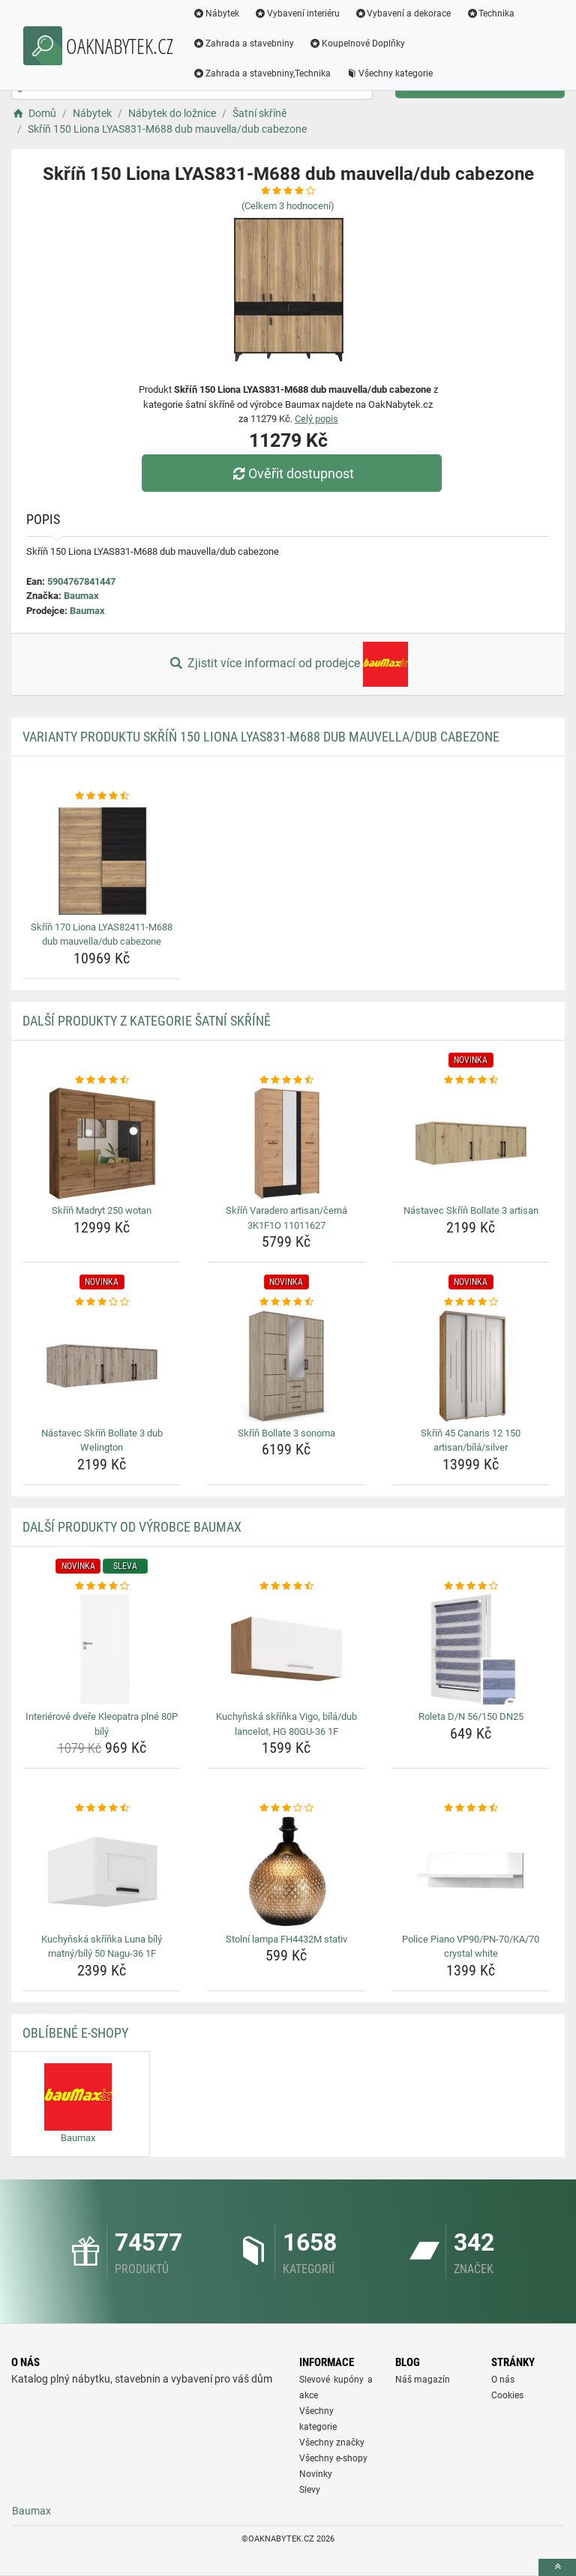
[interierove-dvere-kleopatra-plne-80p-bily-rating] (101, 1586)
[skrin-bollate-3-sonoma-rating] (286, 1302)
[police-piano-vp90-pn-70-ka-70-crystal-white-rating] (470, 1808)
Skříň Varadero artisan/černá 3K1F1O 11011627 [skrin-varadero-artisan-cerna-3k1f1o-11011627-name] (286, 1218)
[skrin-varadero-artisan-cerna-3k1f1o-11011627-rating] (286, 1080)
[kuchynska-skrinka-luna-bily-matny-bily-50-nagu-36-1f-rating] (101, 1808)
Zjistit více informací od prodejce (288, 664)
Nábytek (216, 13)
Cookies (507, 2395)
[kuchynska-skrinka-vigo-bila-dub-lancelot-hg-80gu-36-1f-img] (286, 1649)
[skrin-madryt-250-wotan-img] (101, 1143)
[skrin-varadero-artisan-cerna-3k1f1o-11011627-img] (286, 1143)
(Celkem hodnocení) (288, 205)
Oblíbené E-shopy (75, 2033)
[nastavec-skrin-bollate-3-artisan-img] (470, 1143)
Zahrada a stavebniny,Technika (262, 73)
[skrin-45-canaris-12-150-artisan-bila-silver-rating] (470, 1302)
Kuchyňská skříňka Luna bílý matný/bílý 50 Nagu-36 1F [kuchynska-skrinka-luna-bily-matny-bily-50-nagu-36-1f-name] (101, 1946)
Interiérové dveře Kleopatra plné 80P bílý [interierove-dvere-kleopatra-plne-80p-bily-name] (102, 1724)
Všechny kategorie (389, 73)
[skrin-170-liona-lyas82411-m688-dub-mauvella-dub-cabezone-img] (101, 860)
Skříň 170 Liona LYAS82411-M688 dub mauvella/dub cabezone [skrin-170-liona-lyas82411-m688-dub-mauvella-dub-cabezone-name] (101, 934)
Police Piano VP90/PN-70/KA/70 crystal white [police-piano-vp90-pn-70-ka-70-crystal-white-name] (470, 1946)
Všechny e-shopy (333, 2458)
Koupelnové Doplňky (357, 43)
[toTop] (557, 2567)
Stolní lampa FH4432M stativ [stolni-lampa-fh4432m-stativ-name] (286, 1939)
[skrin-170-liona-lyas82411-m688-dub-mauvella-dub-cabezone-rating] (101, 796)
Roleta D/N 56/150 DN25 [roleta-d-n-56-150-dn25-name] (471, 1716)
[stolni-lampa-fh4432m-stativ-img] (286, 1872)
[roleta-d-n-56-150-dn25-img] (470, 1649)
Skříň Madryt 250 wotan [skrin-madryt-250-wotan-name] (102, 1210)
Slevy (309, 2490)
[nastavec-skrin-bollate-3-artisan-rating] (470, 1080)
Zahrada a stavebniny (243, 43)
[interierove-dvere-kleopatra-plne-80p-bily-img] (101, 1649)
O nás (502, 2379)
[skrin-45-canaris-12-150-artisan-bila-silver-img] (470, 1366)
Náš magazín (422, 2379)
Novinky (315, 2474)
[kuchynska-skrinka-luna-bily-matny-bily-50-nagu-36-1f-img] (101, 1872)
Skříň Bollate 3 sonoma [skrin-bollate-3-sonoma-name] (286, 1433)
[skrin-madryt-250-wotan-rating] (101, 1080)
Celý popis (316, 418)
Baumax (81, 595)
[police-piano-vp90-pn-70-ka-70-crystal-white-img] (470, 1872)
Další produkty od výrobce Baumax (132, 1527)
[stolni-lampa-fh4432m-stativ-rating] (286, 1808)
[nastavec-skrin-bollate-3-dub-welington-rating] (101, 1302)
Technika (490, 13)
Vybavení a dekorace (403, 13)
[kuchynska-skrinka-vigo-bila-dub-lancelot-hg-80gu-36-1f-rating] (286, 1586)
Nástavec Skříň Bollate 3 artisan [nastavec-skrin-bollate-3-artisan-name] (471, 1210)
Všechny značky (331, 2442)
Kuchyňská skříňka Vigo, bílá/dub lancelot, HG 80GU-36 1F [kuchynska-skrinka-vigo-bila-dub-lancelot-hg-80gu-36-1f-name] (286, 1724)
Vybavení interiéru (297, 13)
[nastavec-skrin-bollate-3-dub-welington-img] (101, 1366)
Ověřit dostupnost (292, 473)
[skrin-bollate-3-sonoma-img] (286, 1366)
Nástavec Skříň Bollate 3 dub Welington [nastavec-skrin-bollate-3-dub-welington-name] (102, 1440)
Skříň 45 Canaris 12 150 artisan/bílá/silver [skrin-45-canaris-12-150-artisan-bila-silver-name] (470, 1440)
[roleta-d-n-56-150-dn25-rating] (470, 1586)
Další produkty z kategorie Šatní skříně (146, 1021)
